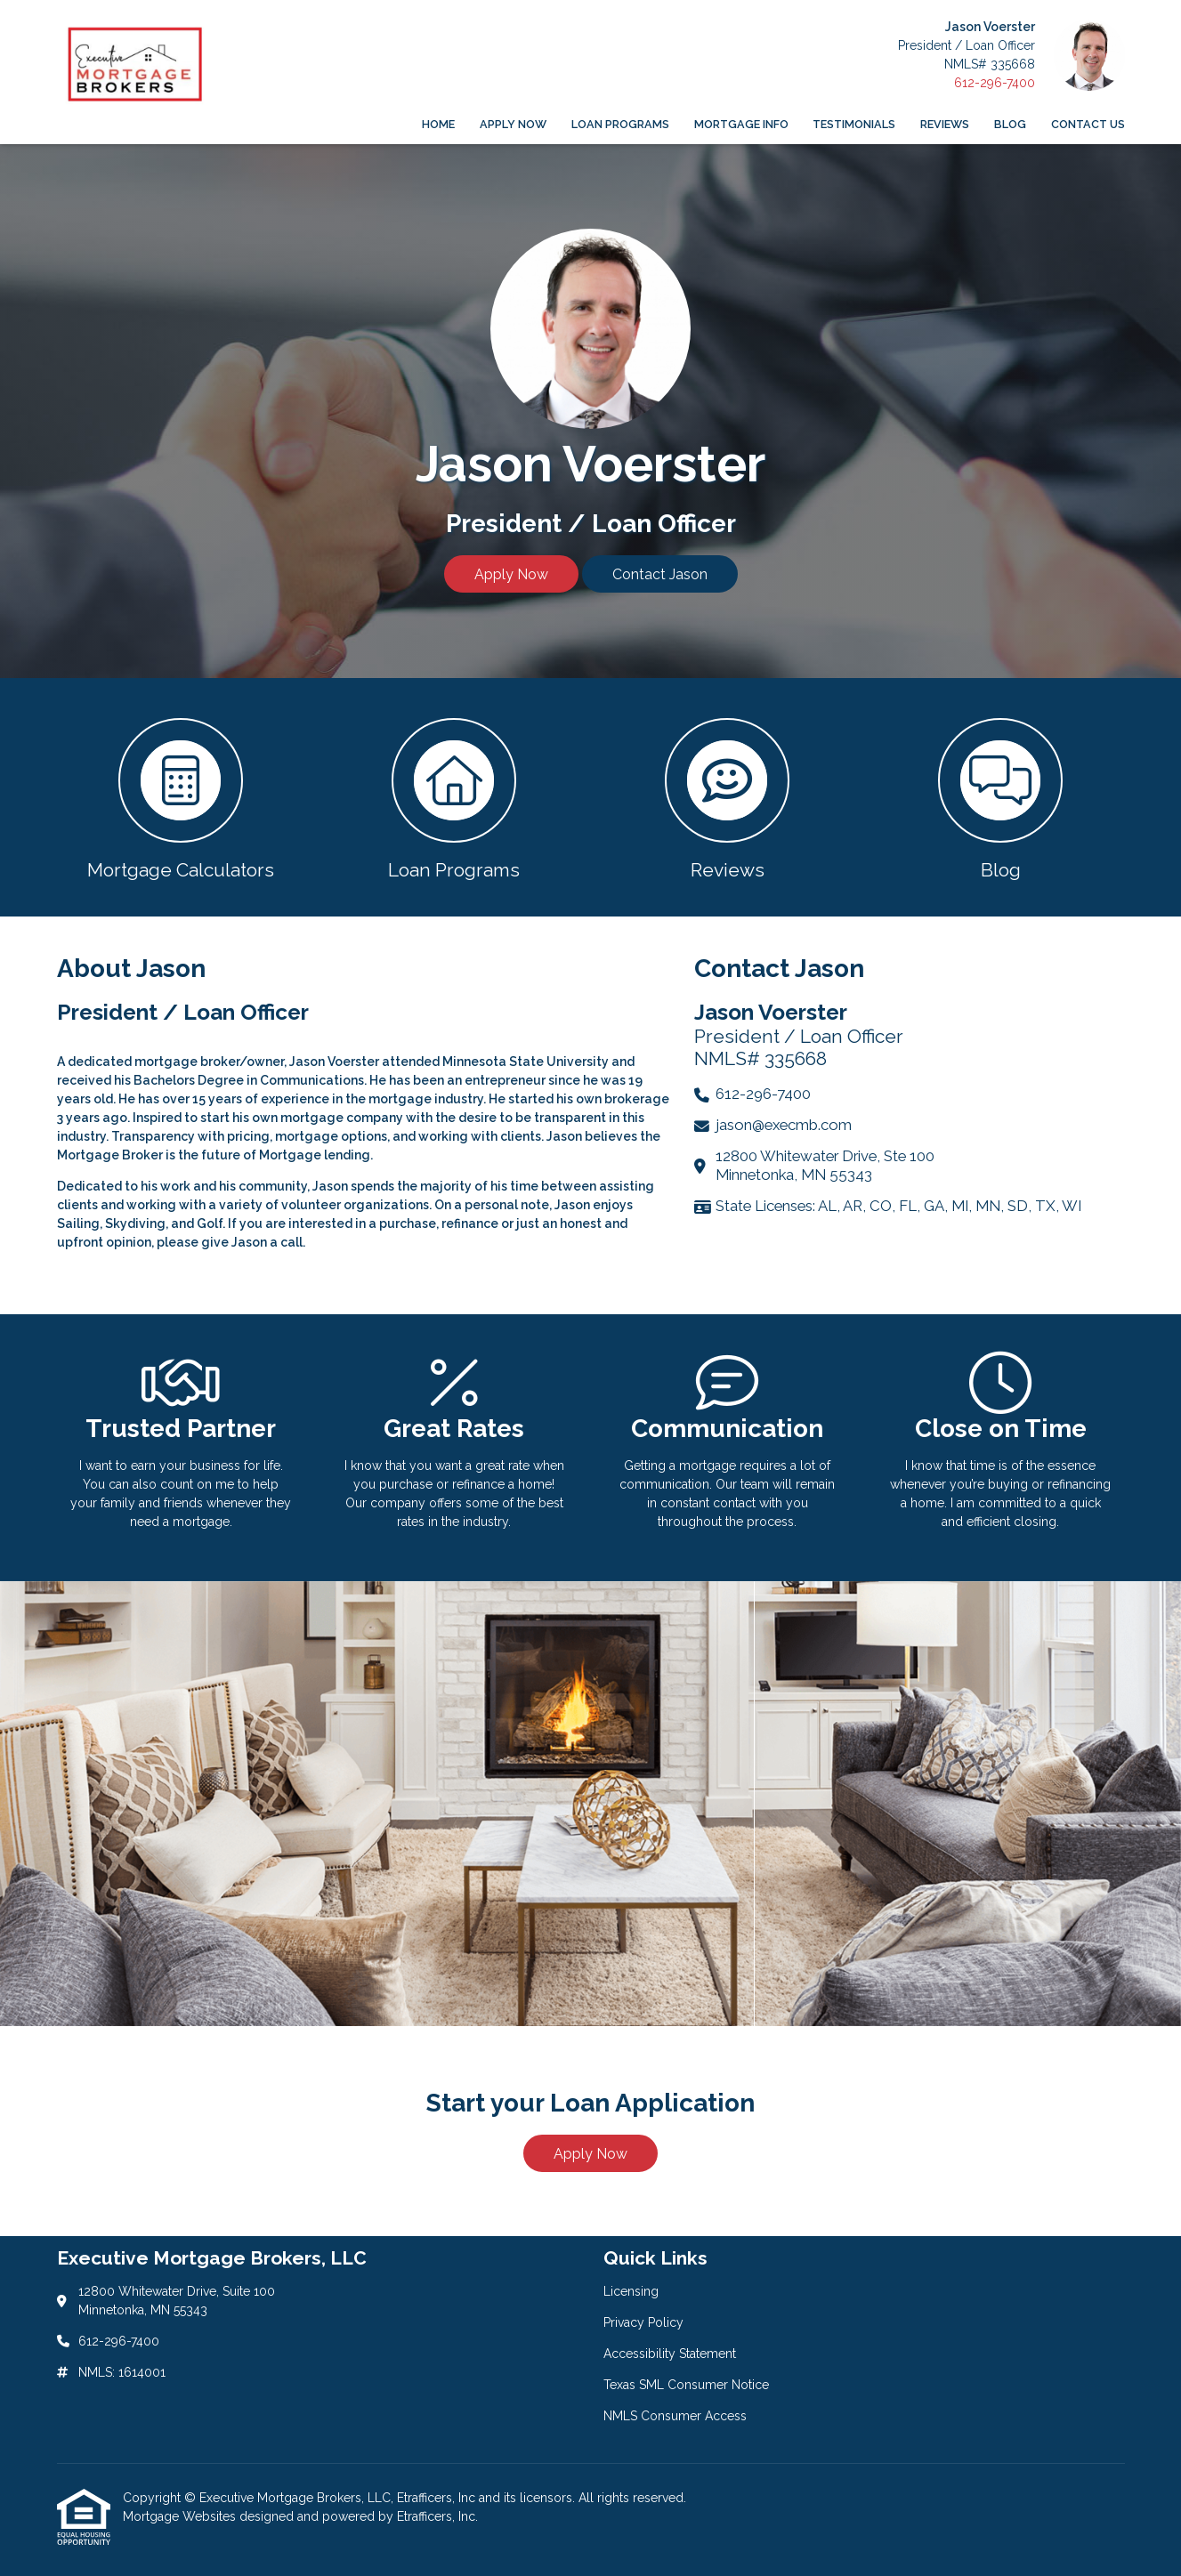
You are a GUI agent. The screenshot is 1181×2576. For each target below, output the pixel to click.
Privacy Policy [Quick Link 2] (643, 2322)
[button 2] (454, 797)
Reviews (944, 124)
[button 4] (1001, 797)
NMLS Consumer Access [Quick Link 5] (675, 2416)
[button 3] (727, 797)
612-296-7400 (994, 83)
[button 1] (181, 797)
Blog (1010, 124)
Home (438, 124)
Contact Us (1088, 124)
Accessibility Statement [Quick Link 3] (669, 2353)
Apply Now (513, 124)
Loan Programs (620, 124)
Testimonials (854, 124)
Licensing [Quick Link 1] (631, 2291)
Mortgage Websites (181, 2516)
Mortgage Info (741, 124)
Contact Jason (660, 574)
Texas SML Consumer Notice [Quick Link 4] (686, 2385)
